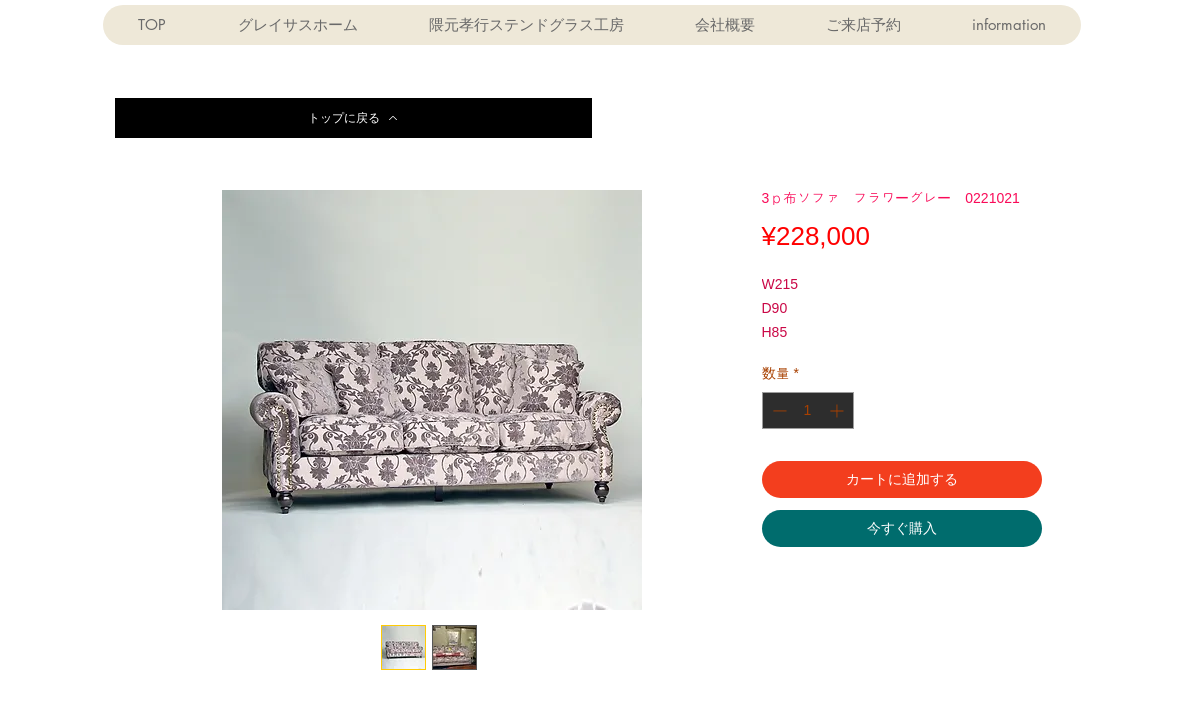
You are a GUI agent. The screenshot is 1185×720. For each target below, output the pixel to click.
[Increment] (838, 410)
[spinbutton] (808, 410)
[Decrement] (777, 410)
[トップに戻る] (353, 118)
